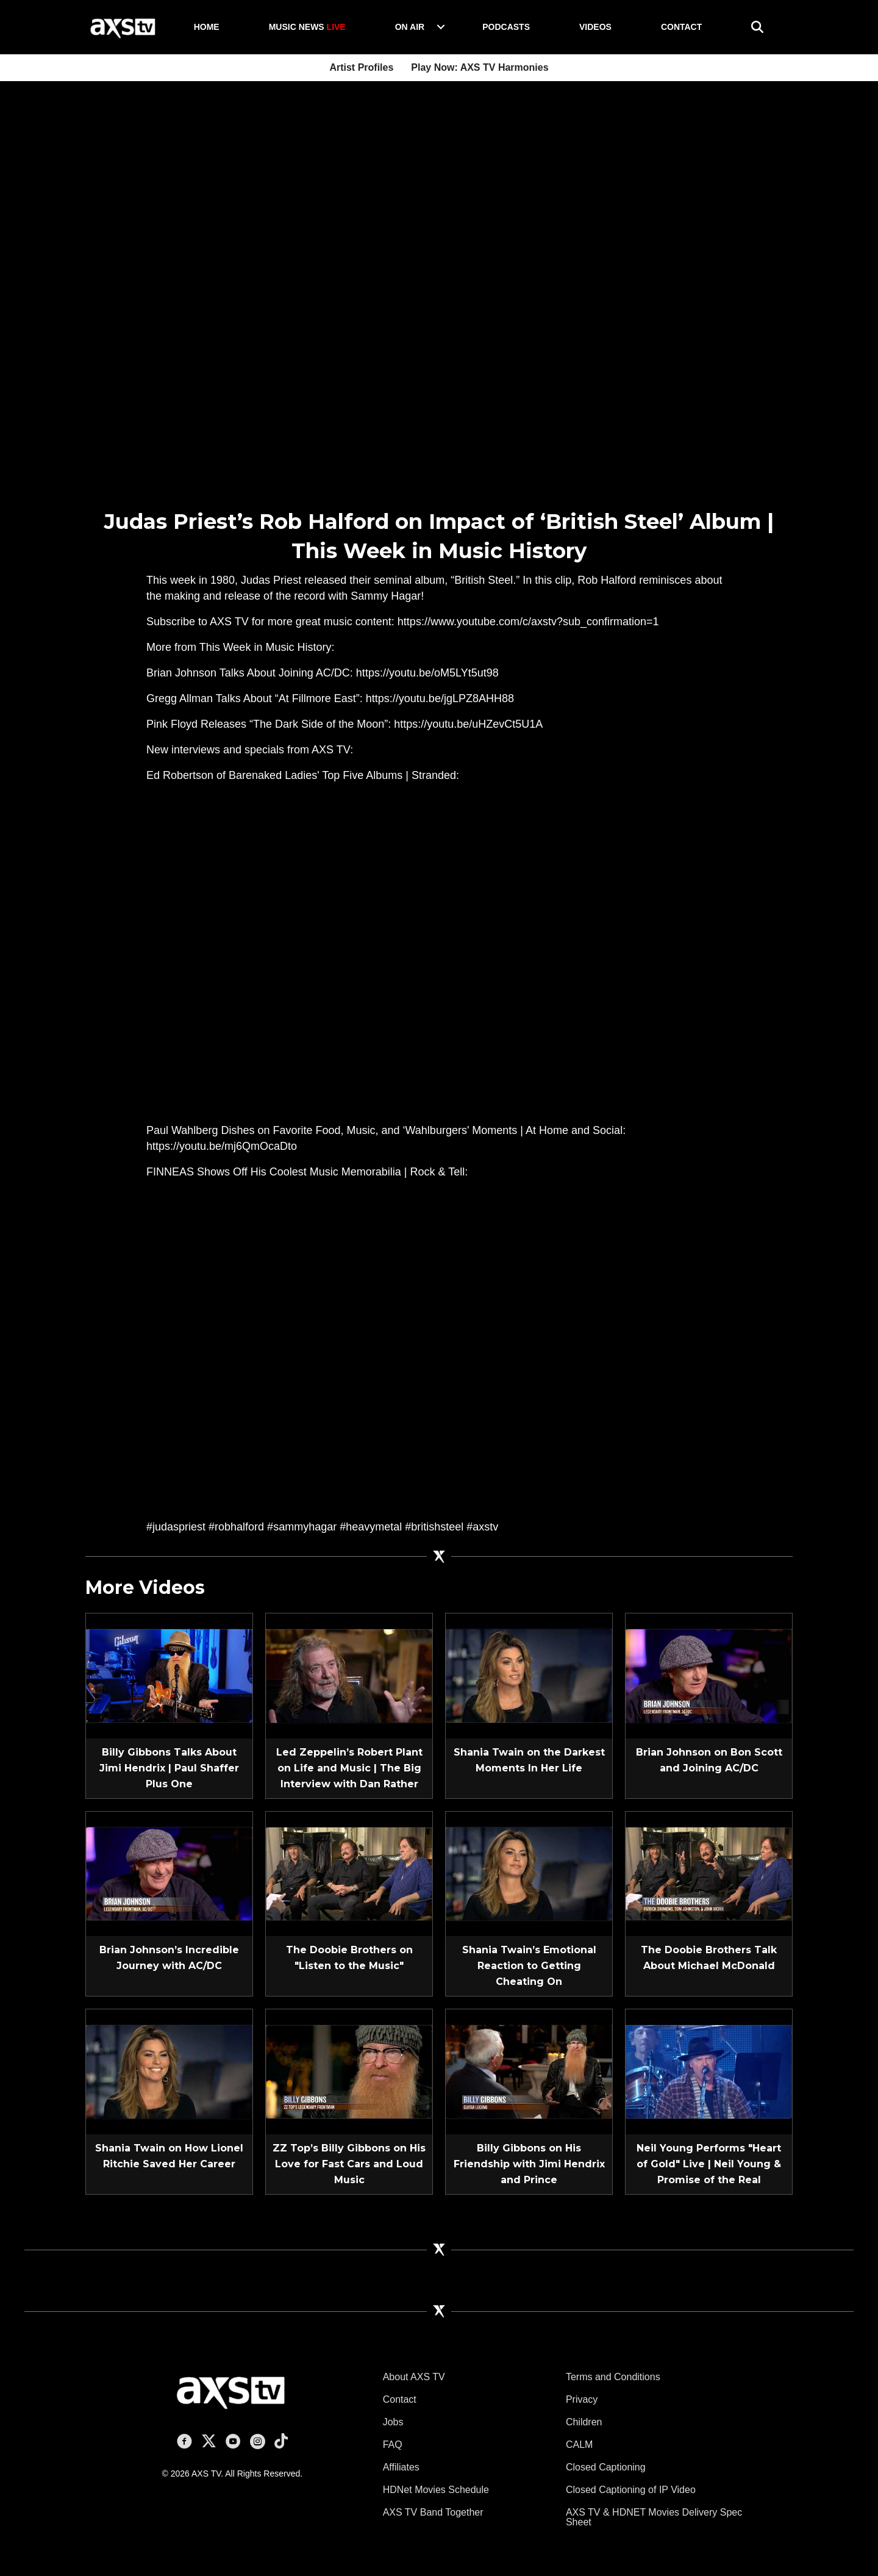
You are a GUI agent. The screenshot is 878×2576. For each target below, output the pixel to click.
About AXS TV (414, 2377)
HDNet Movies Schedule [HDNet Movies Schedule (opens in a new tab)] (436, 2490)
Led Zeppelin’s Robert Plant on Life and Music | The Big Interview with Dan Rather (349, 1768)
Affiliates (401, 2467)
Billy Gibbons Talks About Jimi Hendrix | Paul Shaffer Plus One (169, 1768)
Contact (681, 27)
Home (207, 27)
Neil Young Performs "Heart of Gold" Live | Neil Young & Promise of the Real (709, 2164)
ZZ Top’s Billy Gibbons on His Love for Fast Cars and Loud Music (349, 2164)
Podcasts (506, 27)
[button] (440, 26)
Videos (595, 27)
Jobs (393, 2422)
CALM (579, 2444)
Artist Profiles (361, 67)
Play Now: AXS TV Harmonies (479, 67)
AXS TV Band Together (433, 2512)
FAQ (392, 2444)
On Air (409, 27)
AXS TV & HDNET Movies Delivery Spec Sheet (654, 2517)
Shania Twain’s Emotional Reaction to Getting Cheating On (529, 1965)
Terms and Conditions (613, 2377)
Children (584, 2422)
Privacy (582, 2399)
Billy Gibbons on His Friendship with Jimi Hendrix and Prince (529, 2164)
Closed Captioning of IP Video (631, 2490)
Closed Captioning (606, 2467)
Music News (307, 27)
